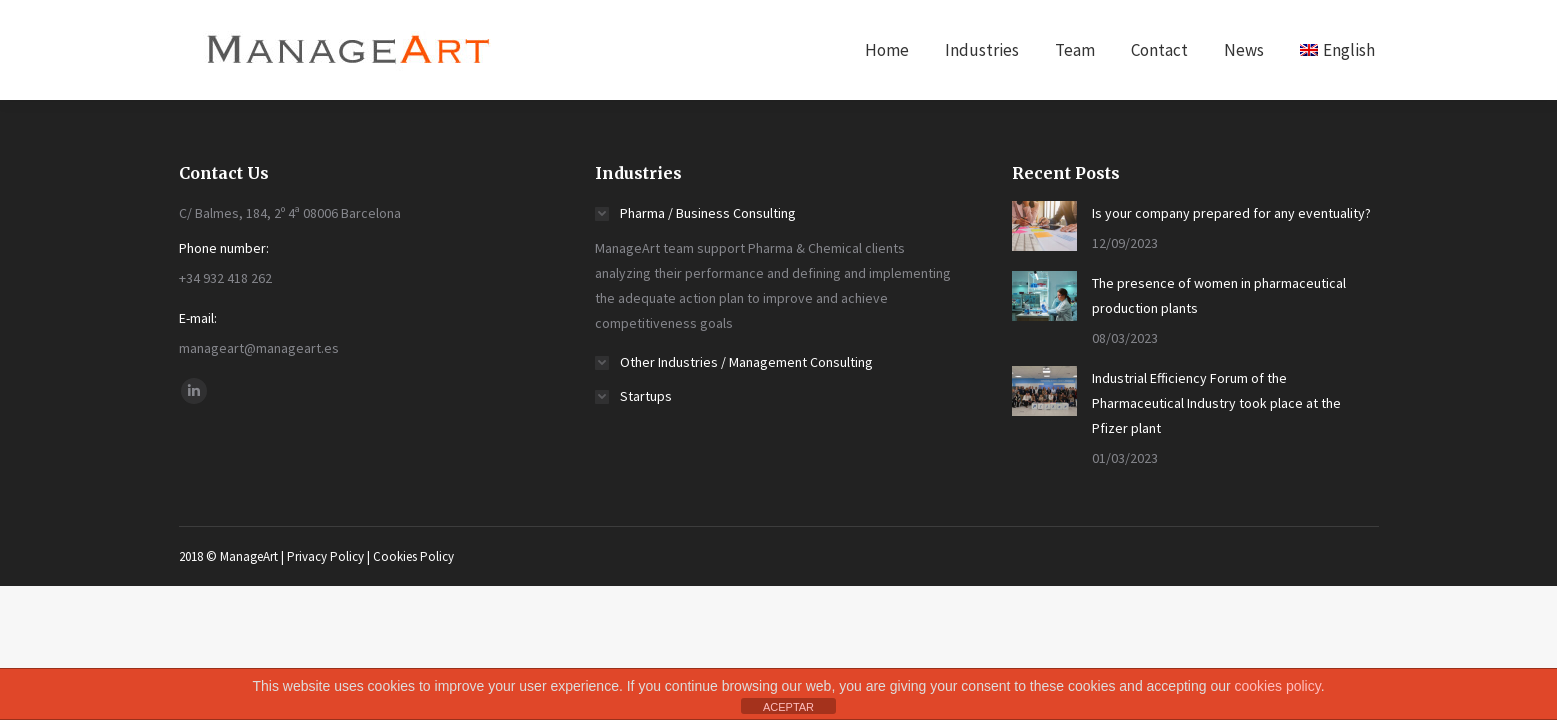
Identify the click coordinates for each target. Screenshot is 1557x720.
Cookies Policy (413, 556)
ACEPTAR (788, 707)
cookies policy (1278, 686)
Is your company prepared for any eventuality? (1231, 213)
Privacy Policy (325, 556)
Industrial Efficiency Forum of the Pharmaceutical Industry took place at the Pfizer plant (1216, 403)
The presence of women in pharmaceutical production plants (1219, 295)
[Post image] (1044, 226)
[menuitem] (887, 50)
